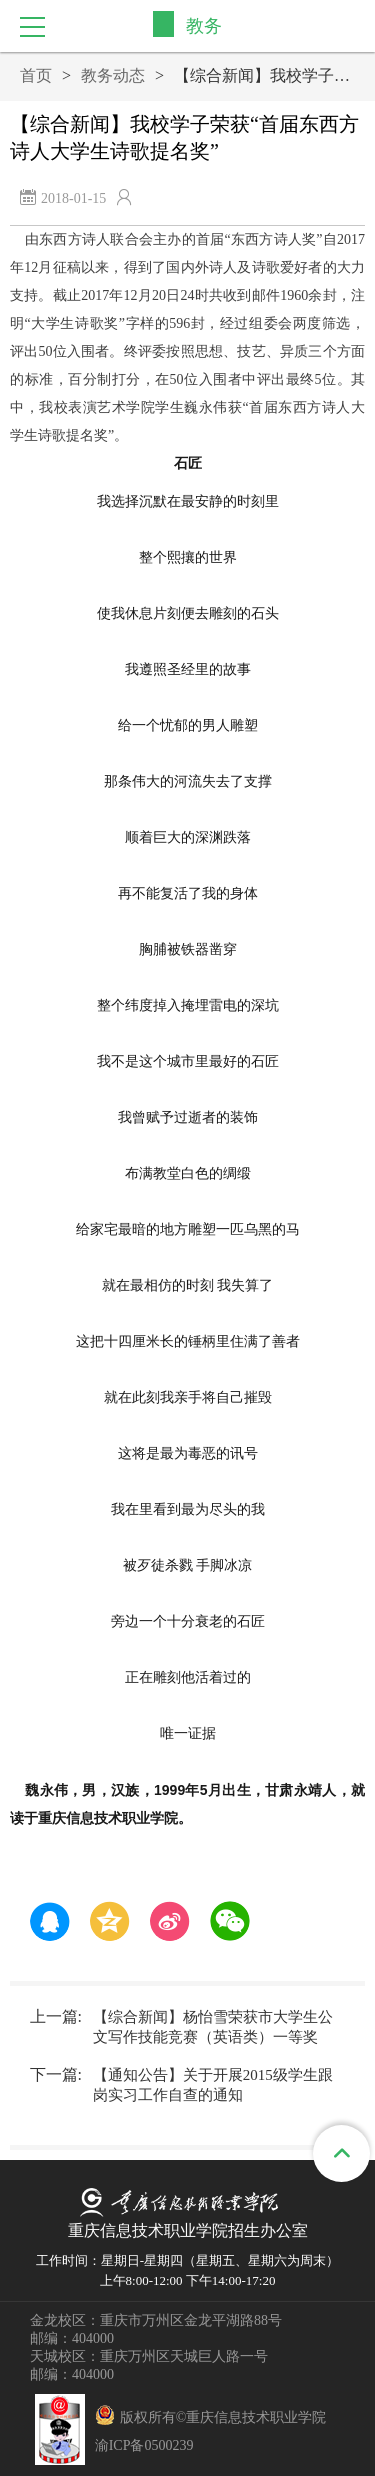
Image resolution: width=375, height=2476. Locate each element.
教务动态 (113, 75)
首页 (36, 75)
